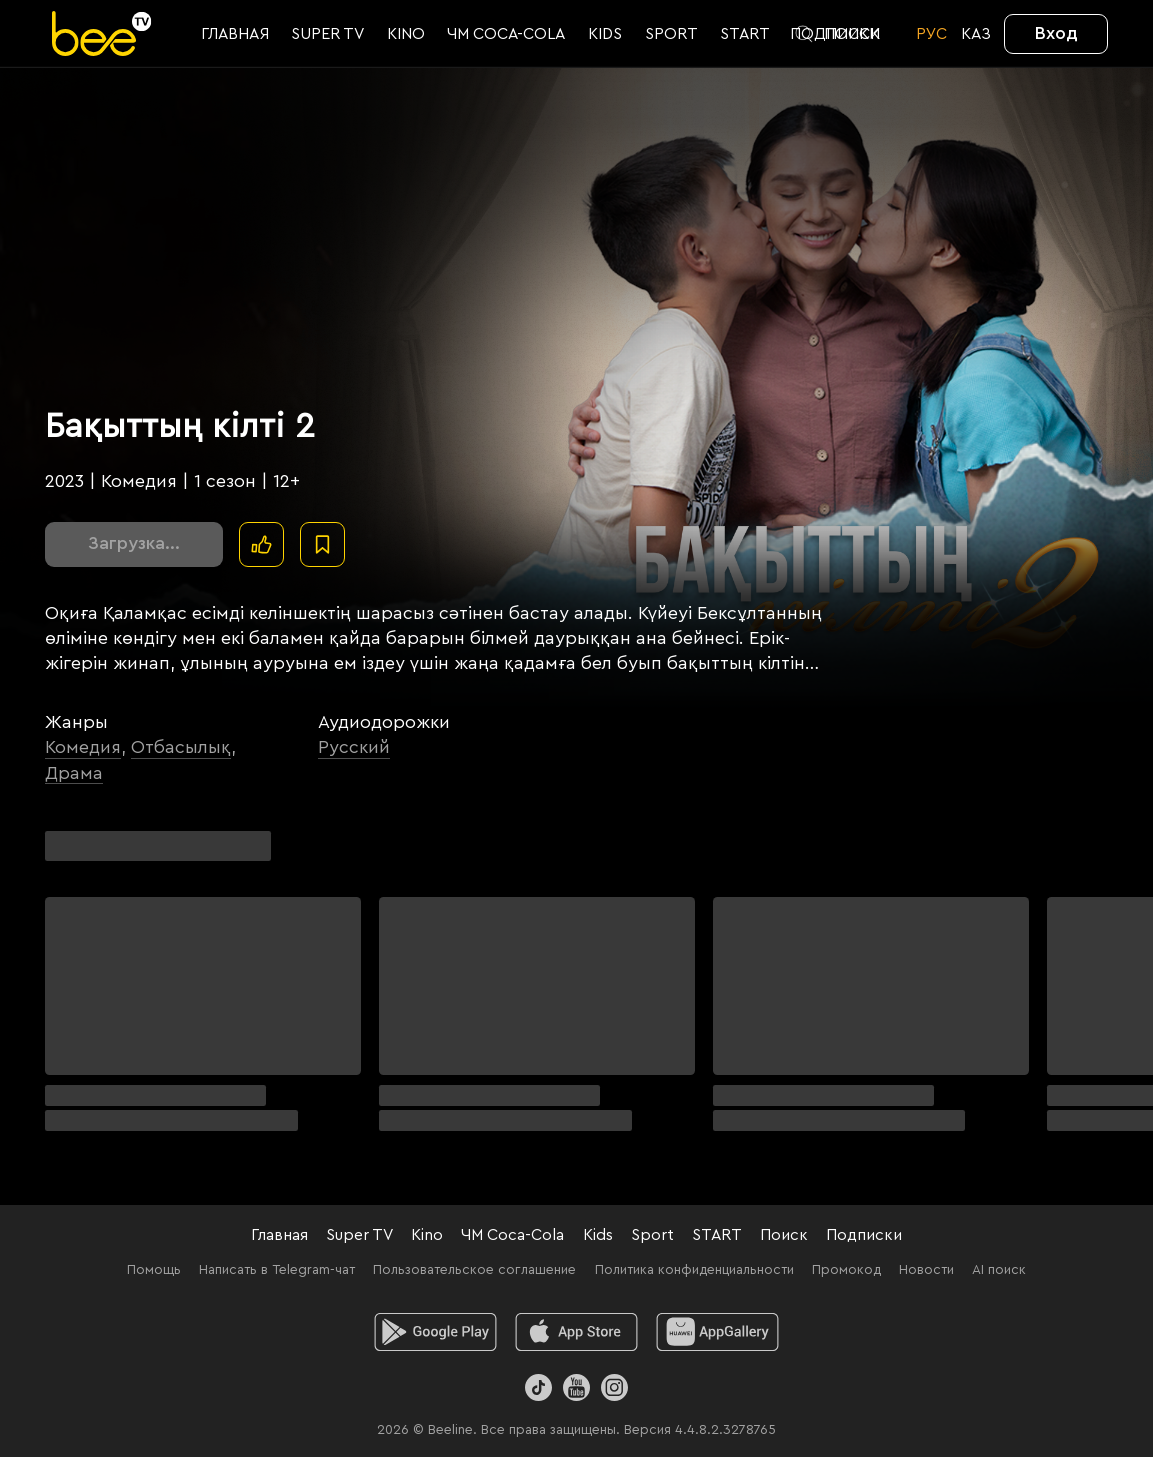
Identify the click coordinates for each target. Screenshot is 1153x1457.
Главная (279, 1235)
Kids (598, 1235)
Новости (926, 1270)
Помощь (154, 1270)
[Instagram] (614, 1387)
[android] (435, 1332)
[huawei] (717, 1332)
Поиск (784, 1235)
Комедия (83, 747)
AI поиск (999, 1270)
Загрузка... (134, 543)
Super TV (359, 1235)
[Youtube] (576, 1387)
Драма (74, 773)
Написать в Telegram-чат (277, 1270)
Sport (652, 1235)
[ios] (576, 1332)
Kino (427, 1235)
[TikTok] (538, 1387)
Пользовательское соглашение (474, 1270)
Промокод (846, 1270)
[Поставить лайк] (261, 544)
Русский (354, 747)
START (717, 1235)
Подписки (864, 1235)
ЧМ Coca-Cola (512, 1235)
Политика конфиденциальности (694, 1270)
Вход (1056, 33)
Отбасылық (181, 747)
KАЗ (976, 34)
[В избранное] (322, 544)
